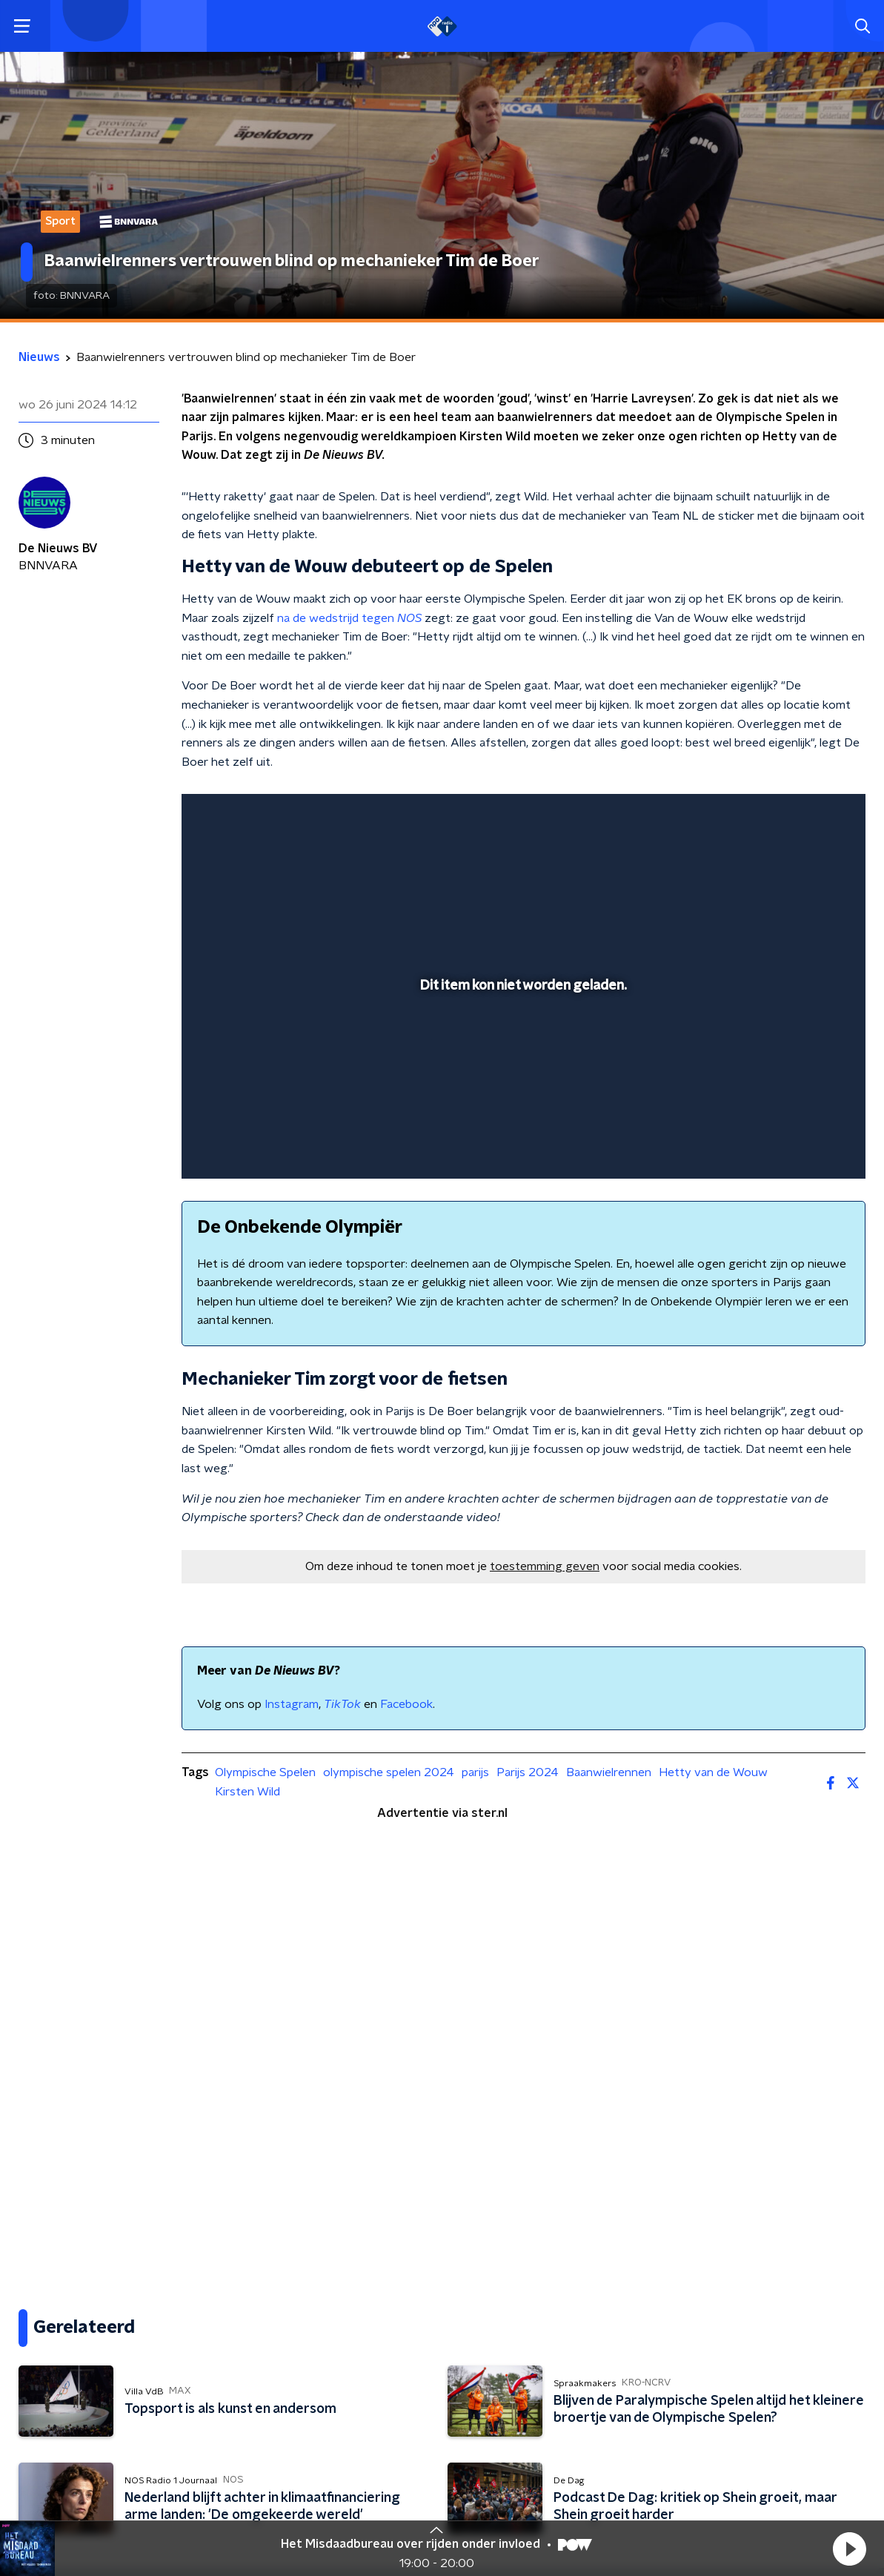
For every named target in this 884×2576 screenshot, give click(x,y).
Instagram (292, 1704)
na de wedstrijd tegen (337, 618)
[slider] (521, 1108)
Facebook (406, 1704)
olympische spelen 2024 (388, 1772)
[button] (849, 2548)
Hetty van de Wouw (713, 1772)
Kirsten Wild (247, 1792)
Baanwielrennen (608, 1772)
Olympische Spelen (265, 1772)
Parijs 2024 (527, 1772)
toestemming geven (544, 1566)
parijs (475, 1772)
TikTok (342, 1704)
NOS (409, 618)
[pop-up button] (802, 1146)
